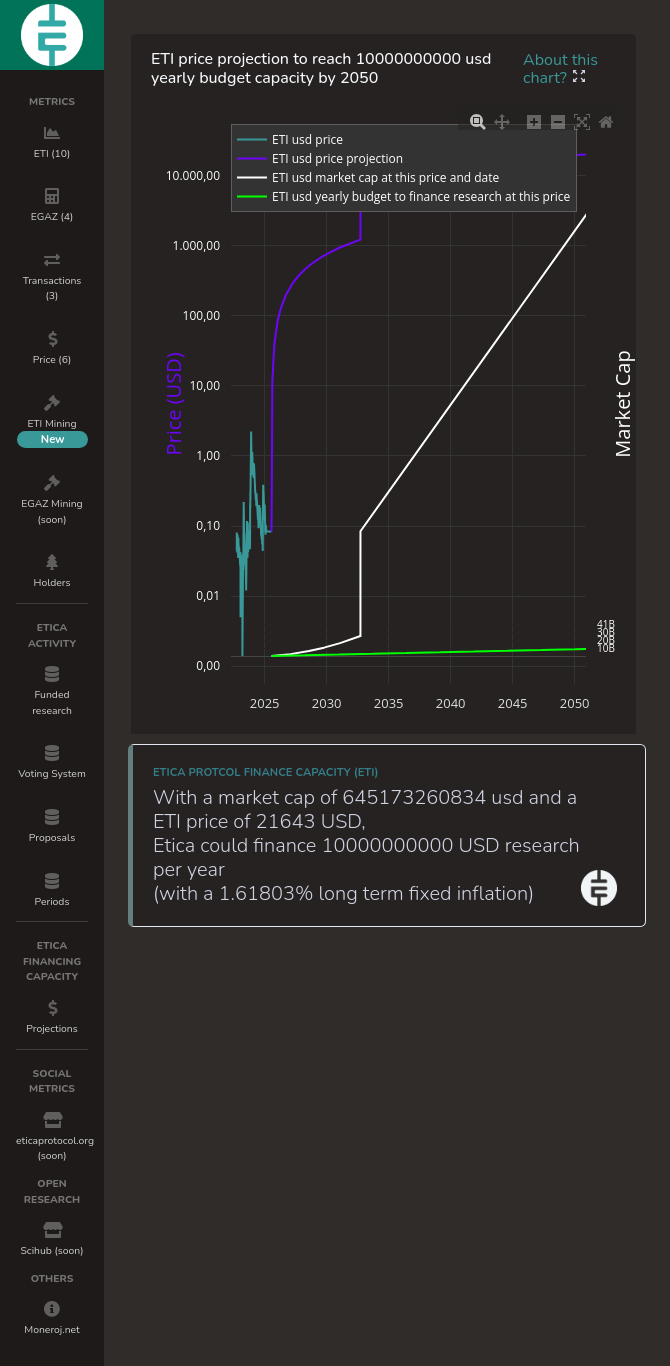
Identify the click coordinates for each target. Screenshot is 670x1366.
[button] (579, 78)
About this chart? (560, 69)
